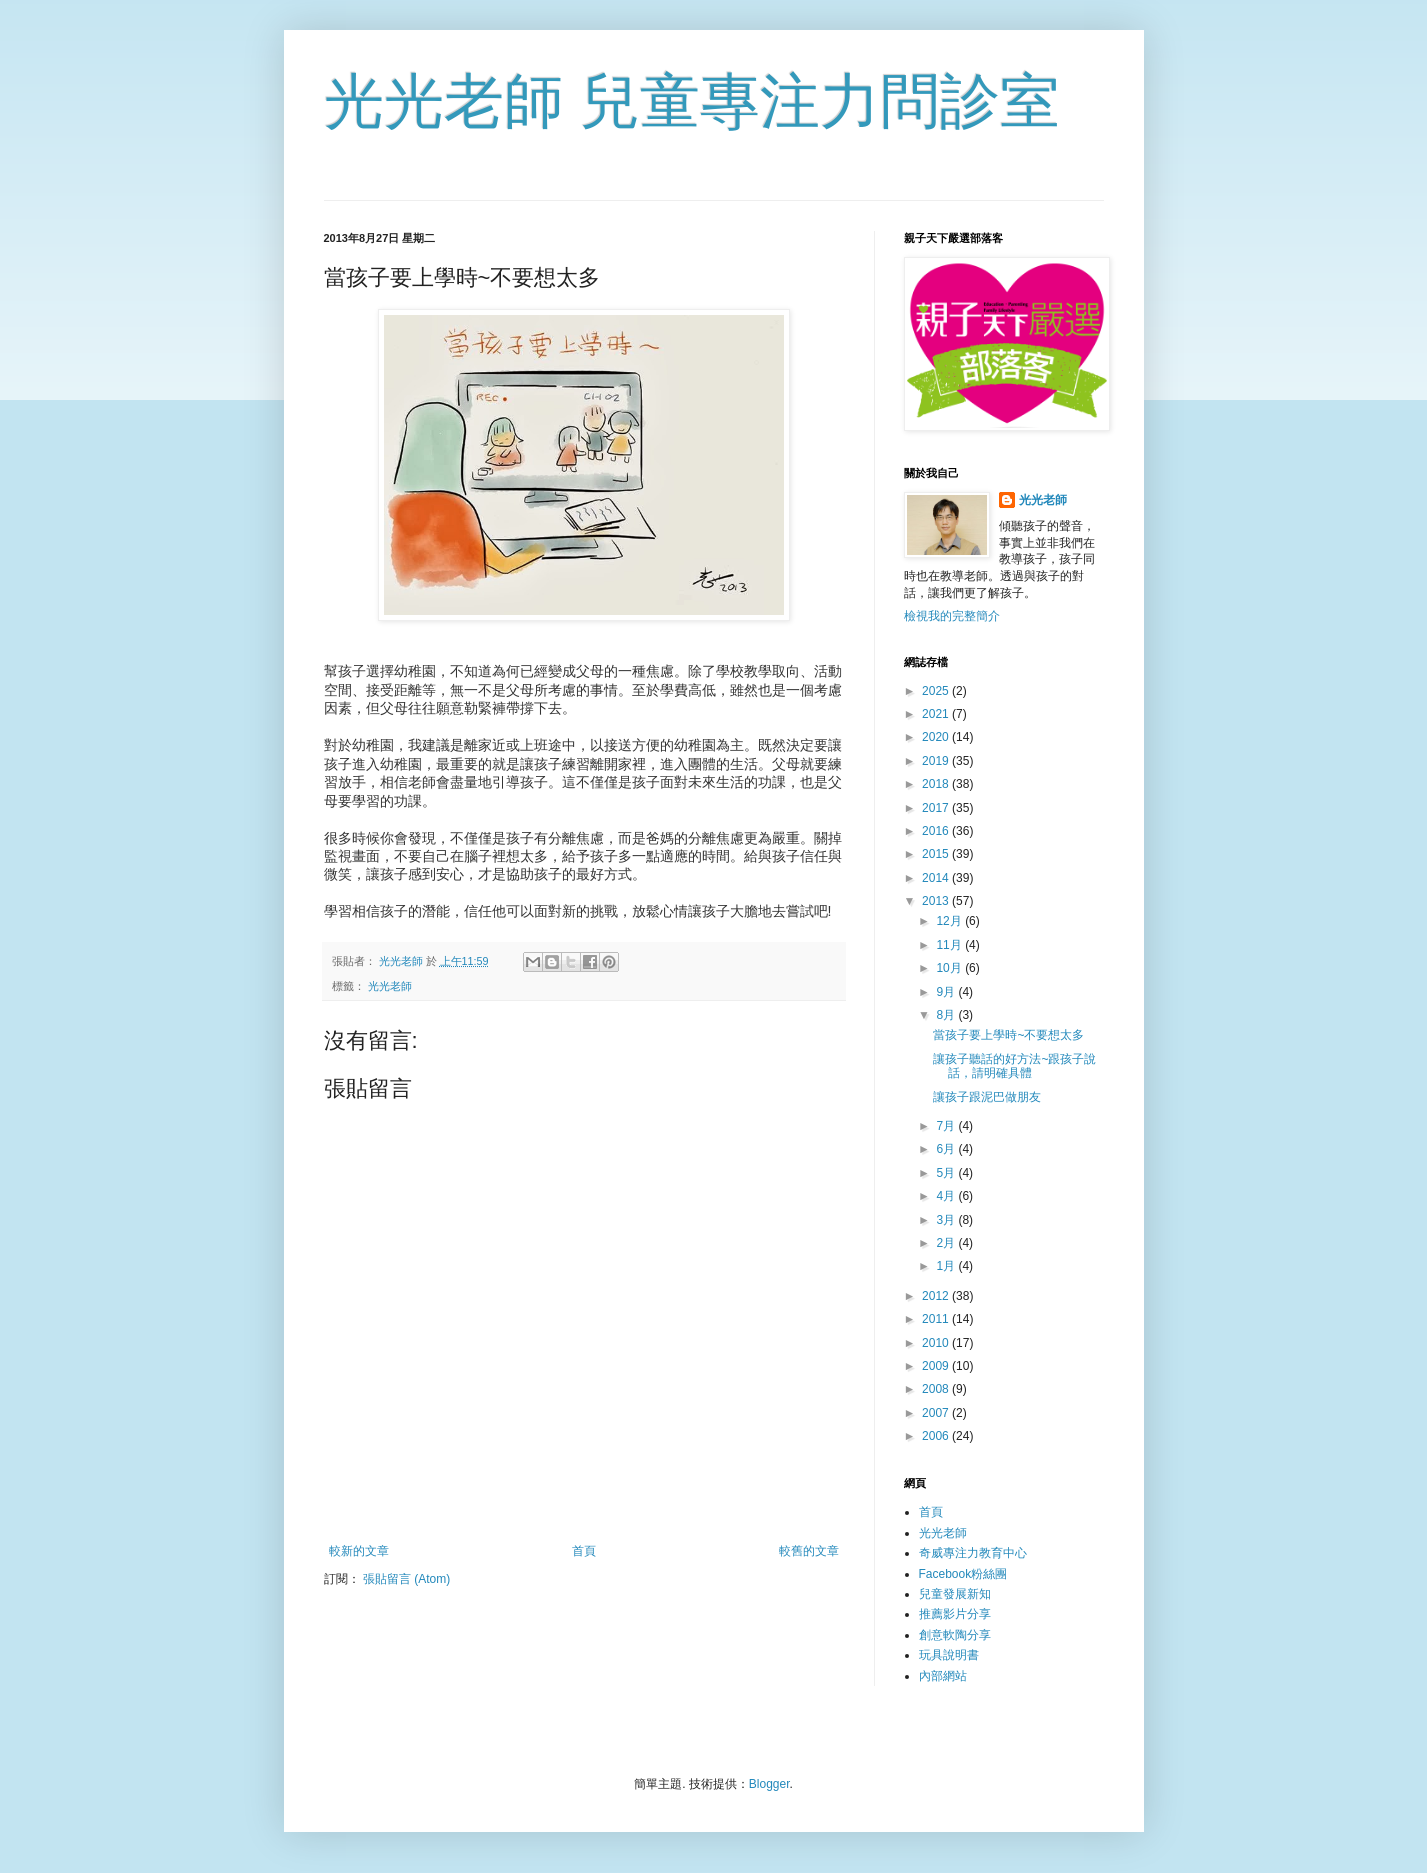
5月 (947, 1173)
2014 (937, 878)
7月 (947, 1126)
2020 (937, 737)
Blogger (769, 1784)
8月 (947, 1015)
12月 (950, 921)
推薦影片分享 (955, 1614)
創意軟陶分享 (955, 1635)
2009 (937, 1366)
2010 (937, 1343)
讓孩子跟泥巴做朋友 (987, 1097)
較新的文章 (359, 1551)
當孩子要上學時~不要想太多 (1008, 1035)
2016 (937, 831)
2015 (937, 854)
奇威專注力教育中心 (973, 1553)
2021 (937, 714)
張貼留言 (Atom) (406, 1579)
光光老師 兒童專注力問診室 (692, 101)
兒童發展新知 (955, 1594)
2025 (937, 691)
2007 (937, 1413)
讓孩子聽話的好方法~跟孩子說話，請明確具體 (1014, 1066)
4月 (947, 1196)
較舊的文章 (809, 1551)
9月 (947, 992)
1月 (947, 1266)
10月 (950, 968)
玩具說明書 (949, 1655)
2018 (937, 784)
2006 (937, 1436)
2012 (937, 1296)
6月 (947, 1149)
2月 (947, 1243)
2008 (937, 1389)
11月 (950, 945)
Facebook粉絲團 (963, 1574)
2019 (937, 761)
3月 (947, 1220)
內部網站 (943, 1676)
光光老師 (390, 986)
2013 (937, 901)
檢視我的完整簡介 (952, 616)
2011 (937, 1319)
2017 (937, 808)
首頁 (584, 1551)
